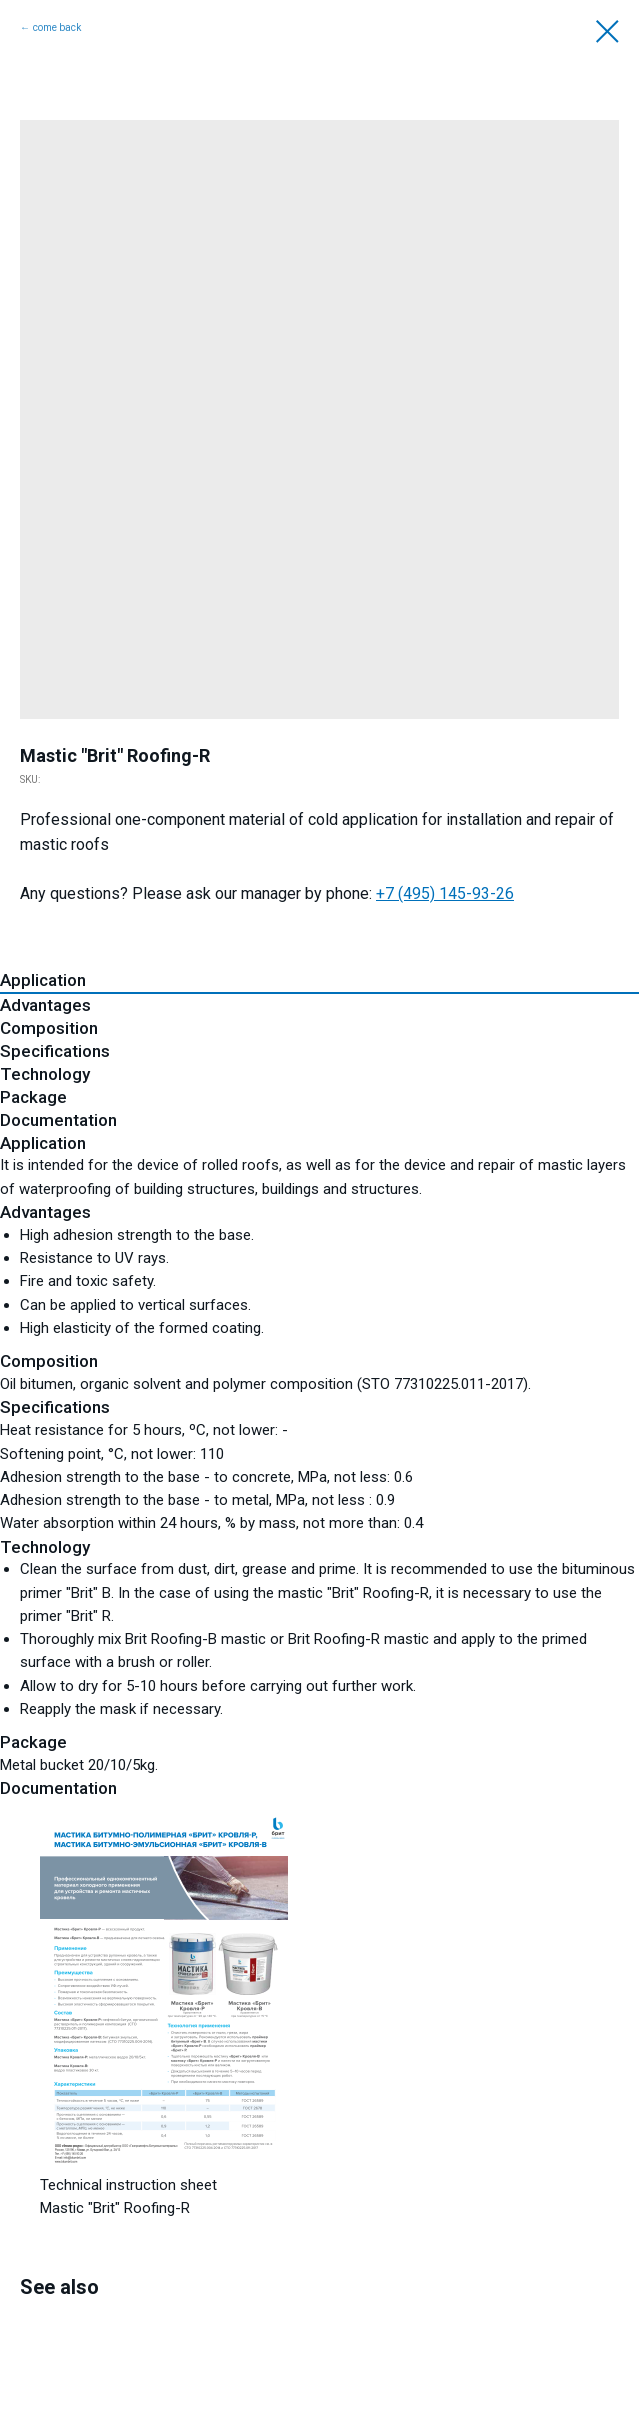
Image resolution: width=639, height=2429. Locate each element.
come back (57, 27)
